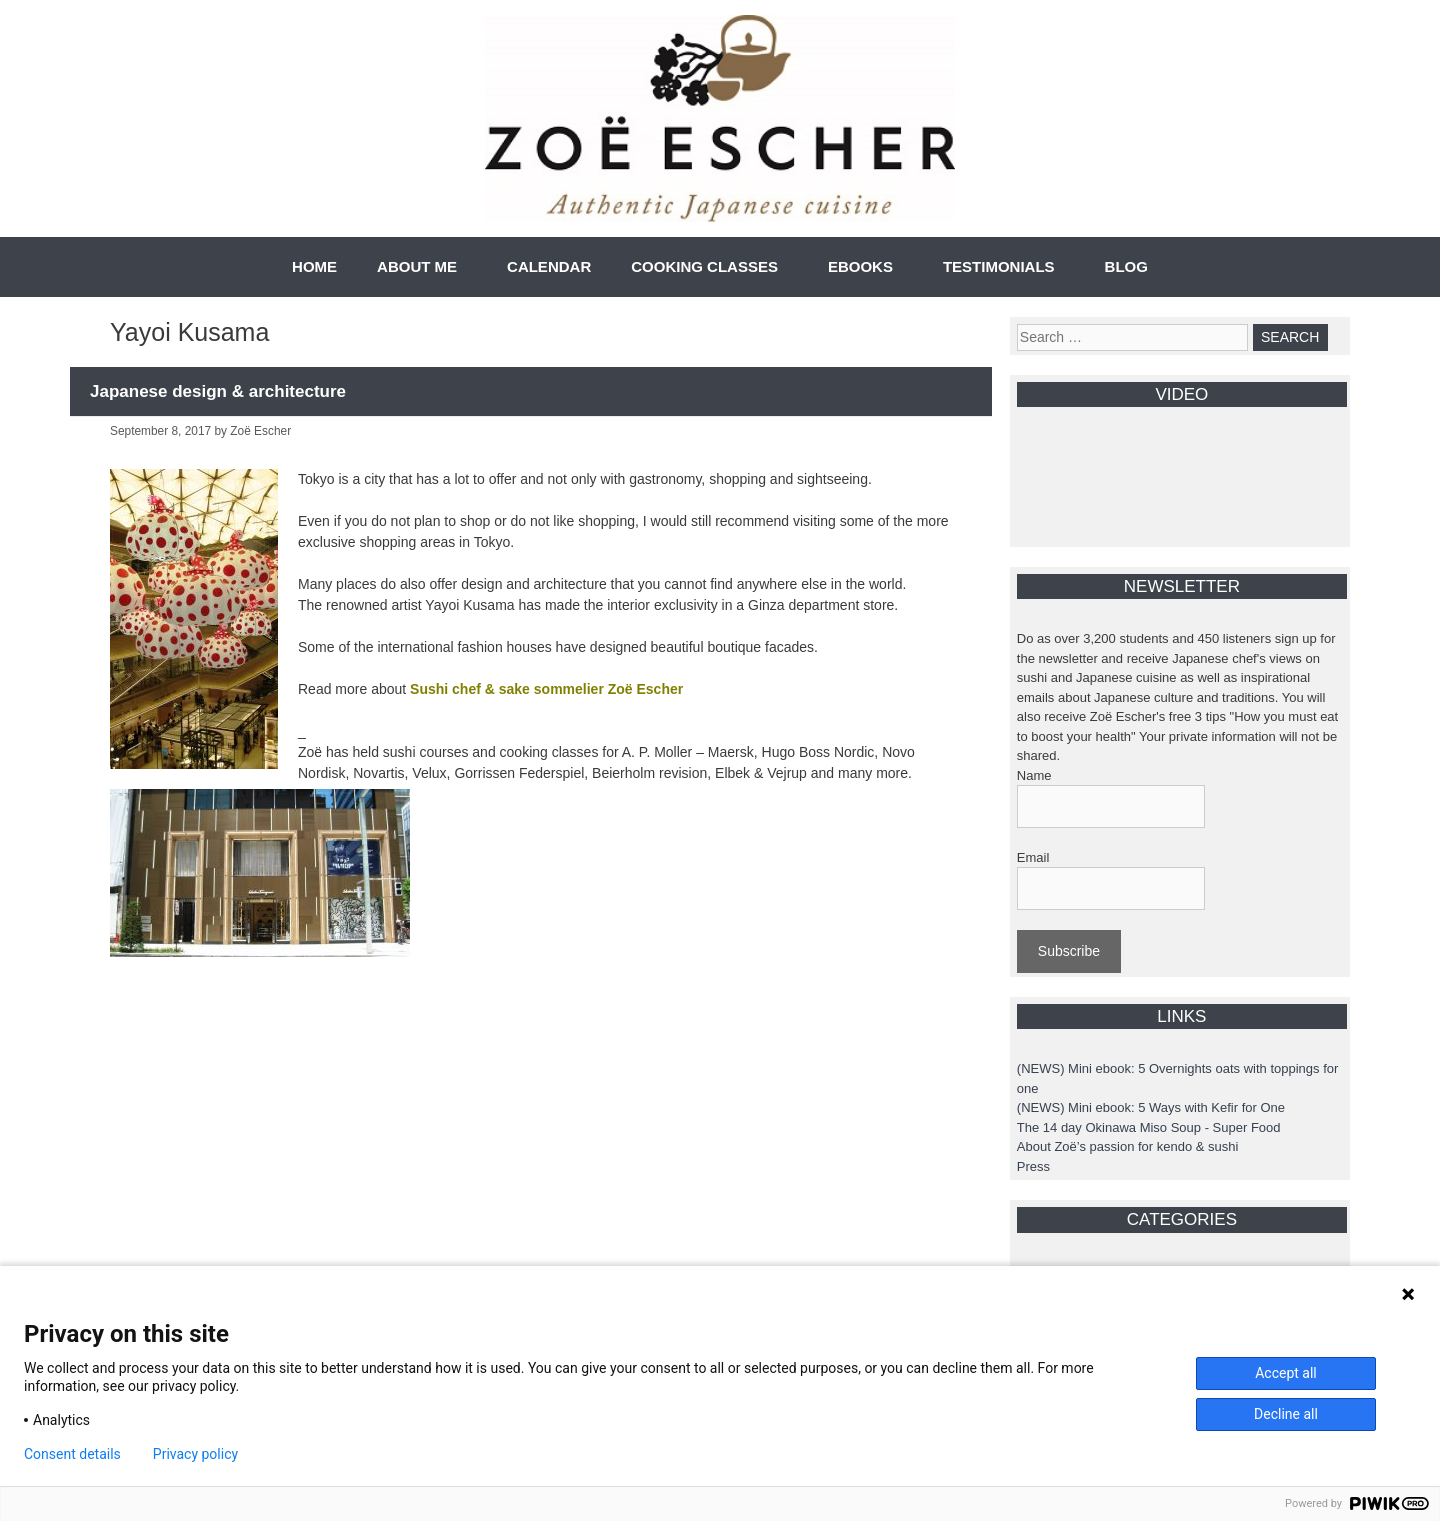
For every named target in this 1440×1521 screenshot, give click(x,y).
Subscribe (1069, 951)
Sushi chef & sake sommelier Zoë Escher (546, 689)
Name (1034, 775)
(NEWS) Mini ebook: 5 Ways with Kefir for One (1151, 1107)
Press (1033, 1166)
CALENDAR (549, 266)
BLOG (1126, 266)
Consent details (72, 1454)
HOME (314, 266)
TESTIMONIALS (999, 266)
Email (1033, 857)
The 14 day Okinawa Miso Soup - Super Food (1149, 1127)
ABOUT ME (417, 266)
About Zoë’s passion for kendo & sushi (1128, 1146)
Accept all (1286, 1373)
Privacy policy (195, 1454)
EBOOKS (860, 266)
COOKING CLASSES (704, 266)
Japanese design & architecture (218, 391)
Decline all (1286, 1414)
